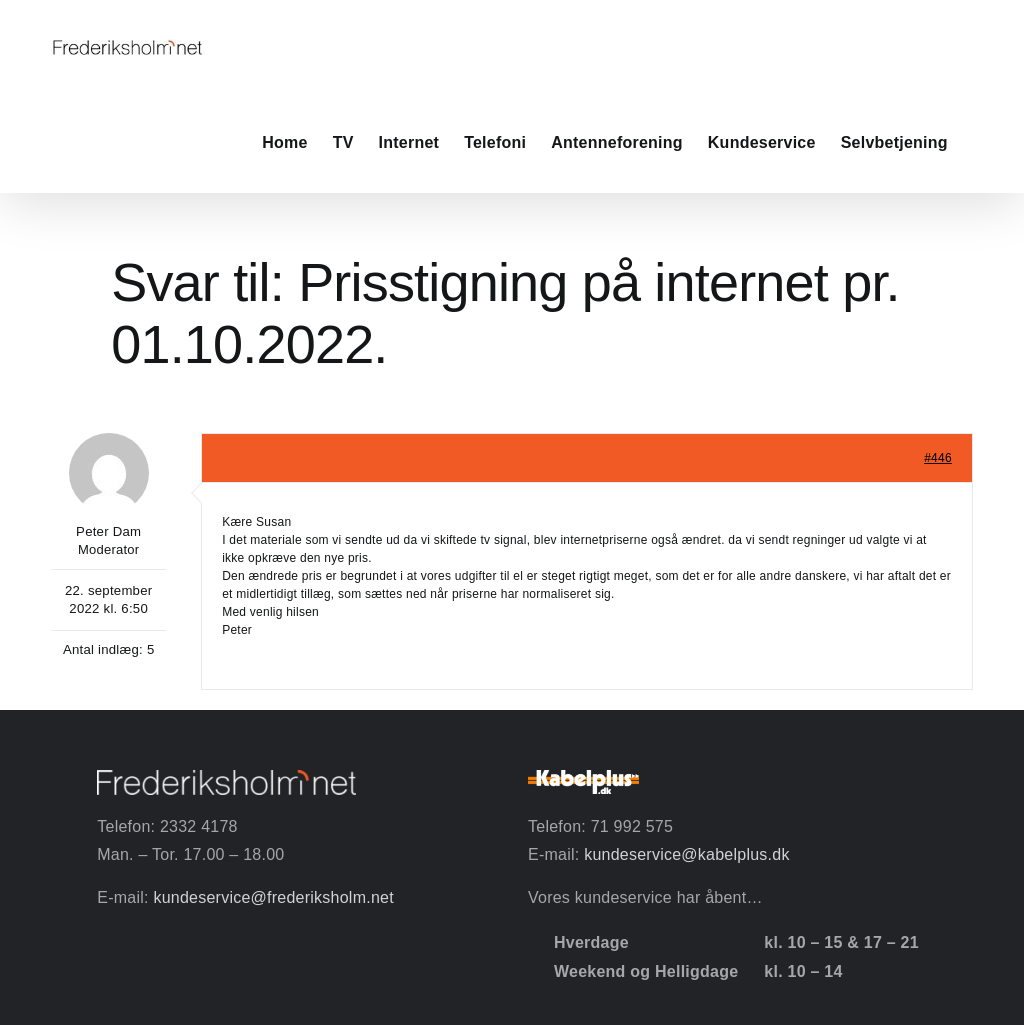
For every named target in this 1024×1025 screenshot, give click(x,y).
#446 (938, 458)
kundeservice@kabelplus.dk (686, 854)
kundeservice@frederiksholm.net (273, 897)
